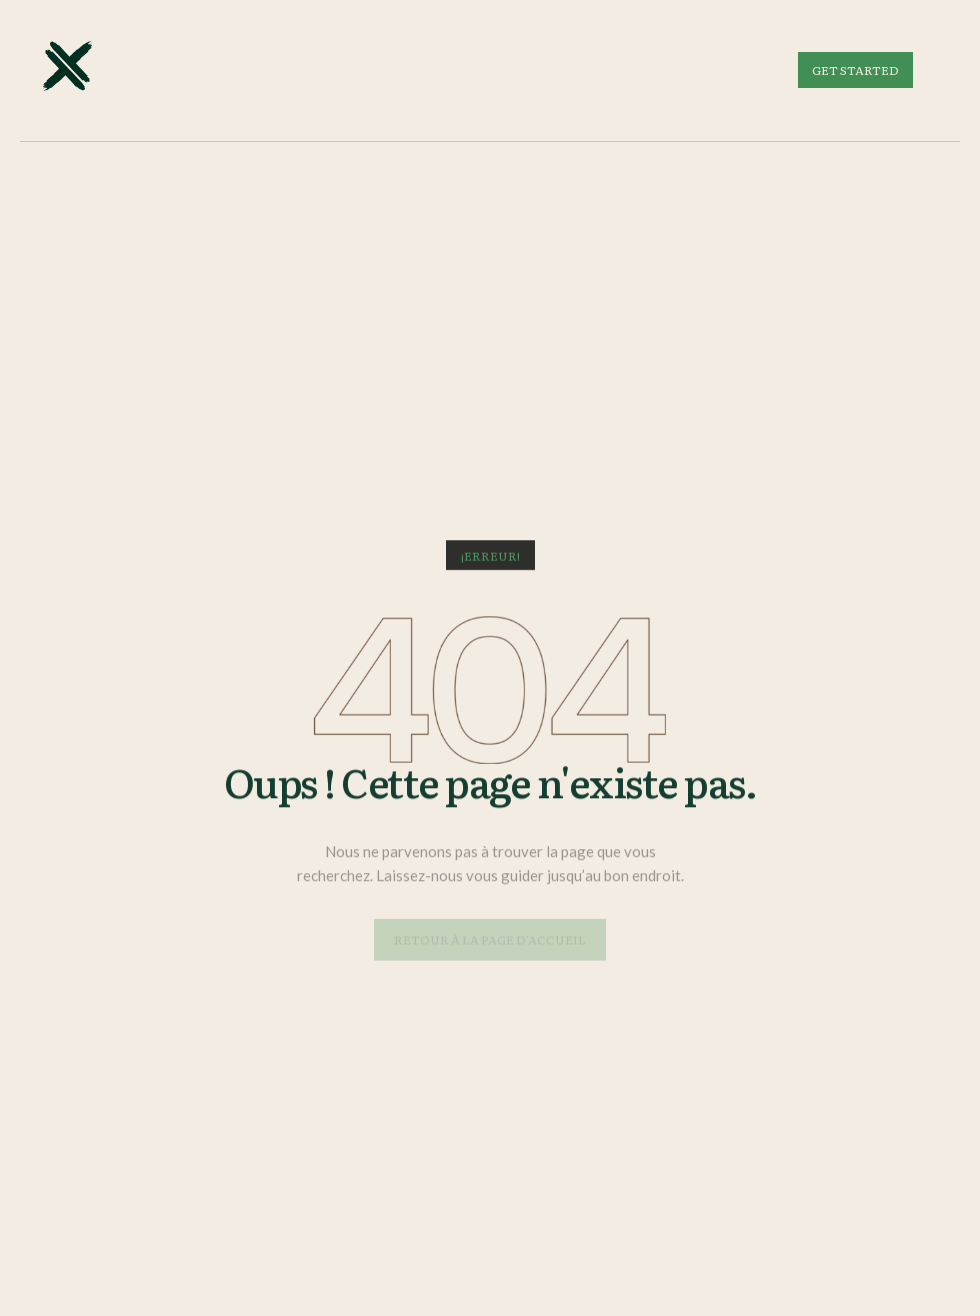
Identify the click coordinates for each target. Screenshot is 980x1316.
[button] (490, 557)
